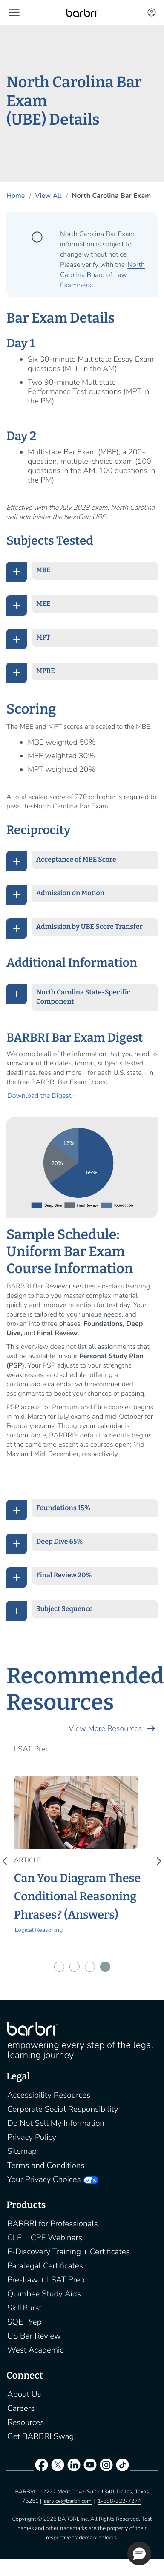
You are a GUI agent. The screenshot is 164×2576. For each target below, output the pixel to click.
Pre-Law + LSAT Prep (46, 2279)
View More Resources (113, 1729)
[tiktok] (122, 2466)
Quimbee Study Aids (44, 2293)
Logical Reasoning (39, 1930)
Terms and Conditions (46, 2165)
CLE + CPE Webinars (44, 2237)
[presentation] (7, 1860)
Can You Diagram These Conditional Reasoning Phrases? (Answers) (77, 1897)
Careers (21, 2408)
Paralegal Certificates (45, 2265)
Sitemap (22, 2151)
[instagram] (106, 2466)
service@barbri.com (68, 2501)
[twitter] (57, 2466)
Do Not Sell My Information (55, 2123)
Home (15, 195)
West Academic (35, 2350)
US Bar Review (34, 2336)
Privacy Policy (31, 2137)
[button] (14, 12)
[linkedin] (73, 2466)
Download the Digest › (41, 1095)
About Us (24, 2394)
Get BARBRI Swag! (41, 2436)
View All (48, 195)
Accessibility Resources (48, 2095)
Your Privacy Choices (44, 2179)
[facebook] (41, 2466)
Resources (25, 2422)
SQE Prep (24, 2322)
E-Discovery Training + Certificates (68, 2251)
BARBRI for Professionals (52, 2223)
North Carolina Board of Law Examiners (102, 275)
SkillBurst (24, 2307)
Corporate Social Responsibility (62, 2109)
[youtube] (90, 2466)
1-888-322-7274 (119, 2501)
